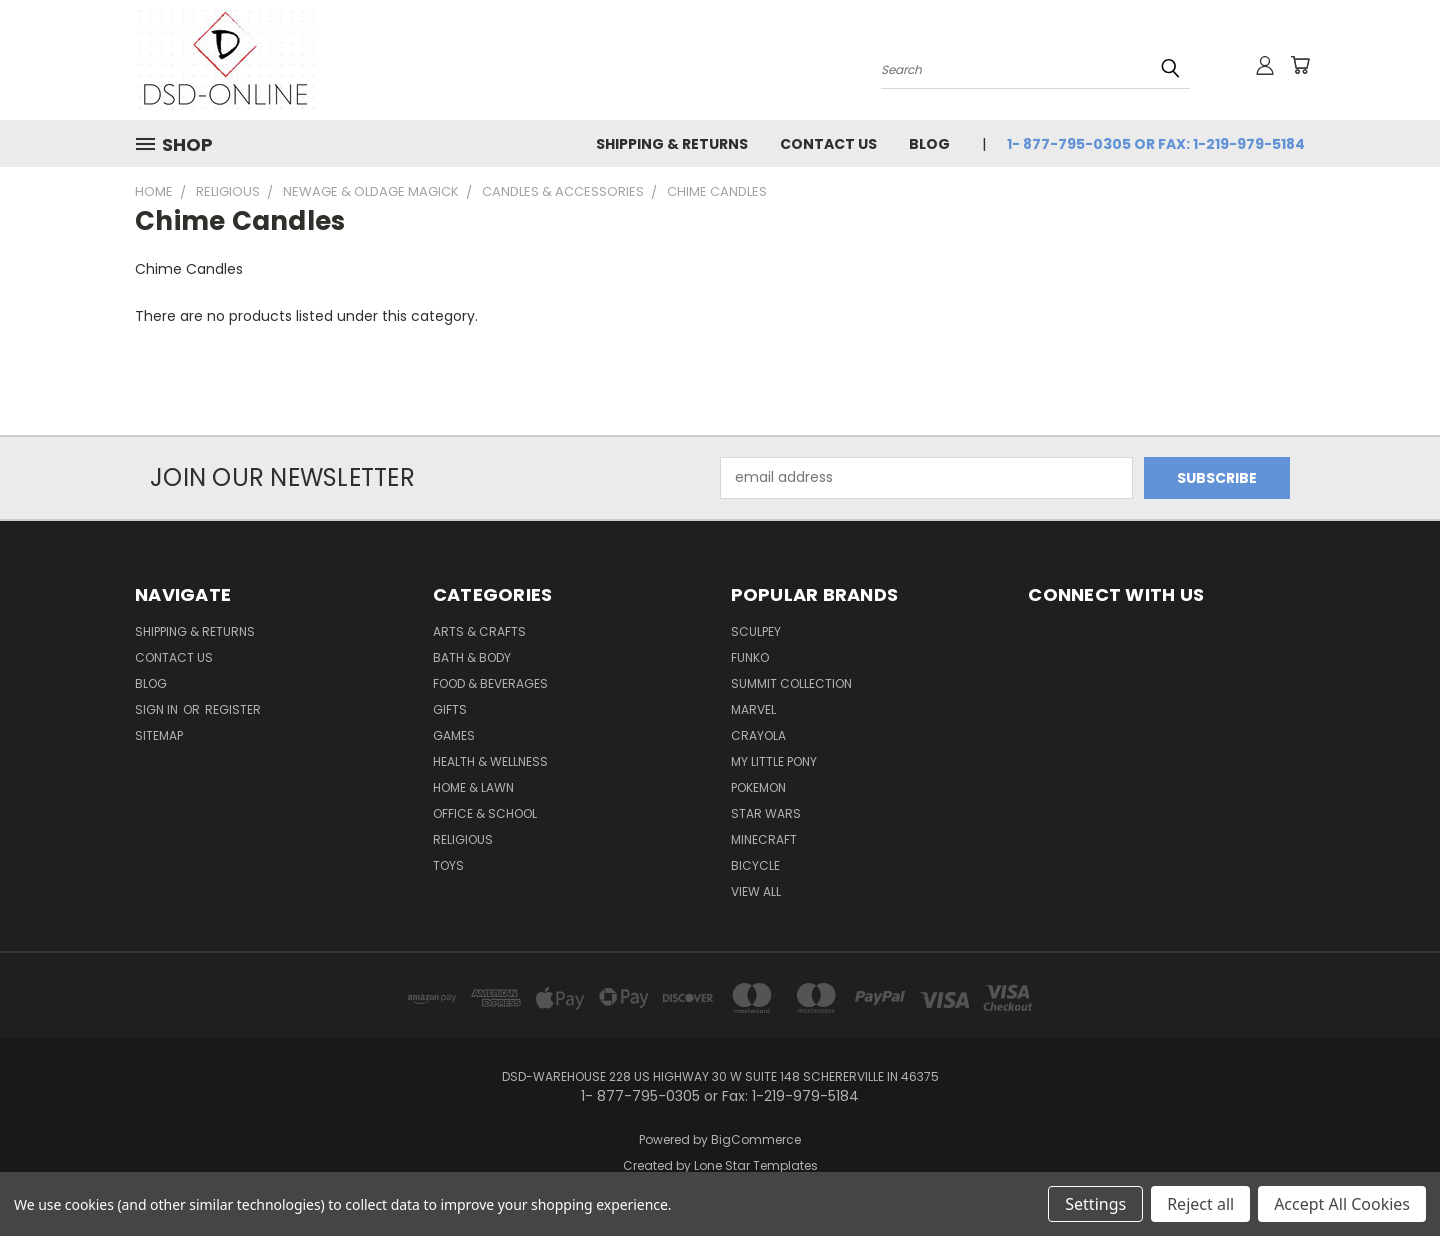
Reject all (1200, 1204)
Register (233, 709)
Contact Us (828, 144)
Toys (448, 865)
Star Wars (766, 813)
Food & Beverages (490, 683)
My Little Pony (774, 761)
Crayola (758, 735)
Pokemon (758, 787)
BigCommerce (756, 1139)
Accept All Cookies (1342, 1204)
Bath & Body (472, 657)
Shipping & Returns (672, 144)
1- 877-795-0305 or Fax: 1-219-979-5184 (1156, 144)
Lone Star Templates (756, 1165)
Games (454, 735)
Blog (929, 144)
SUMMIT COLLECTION (791, 683)
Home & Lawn (473, 787)
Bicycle (755, 865)
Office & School (485, 813)
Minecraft (764, 839)
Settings (1095, 1204)
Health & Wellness (490, 761)
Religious (463, 839)
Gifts (450, 709)
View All (756, 891)
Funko (750, 657)
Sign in (158, 709)
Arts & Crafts (479, 631)
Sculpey (756, 631)
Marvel (753, 709)
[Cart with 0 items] (1300, 65)
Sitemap (159, 735)
